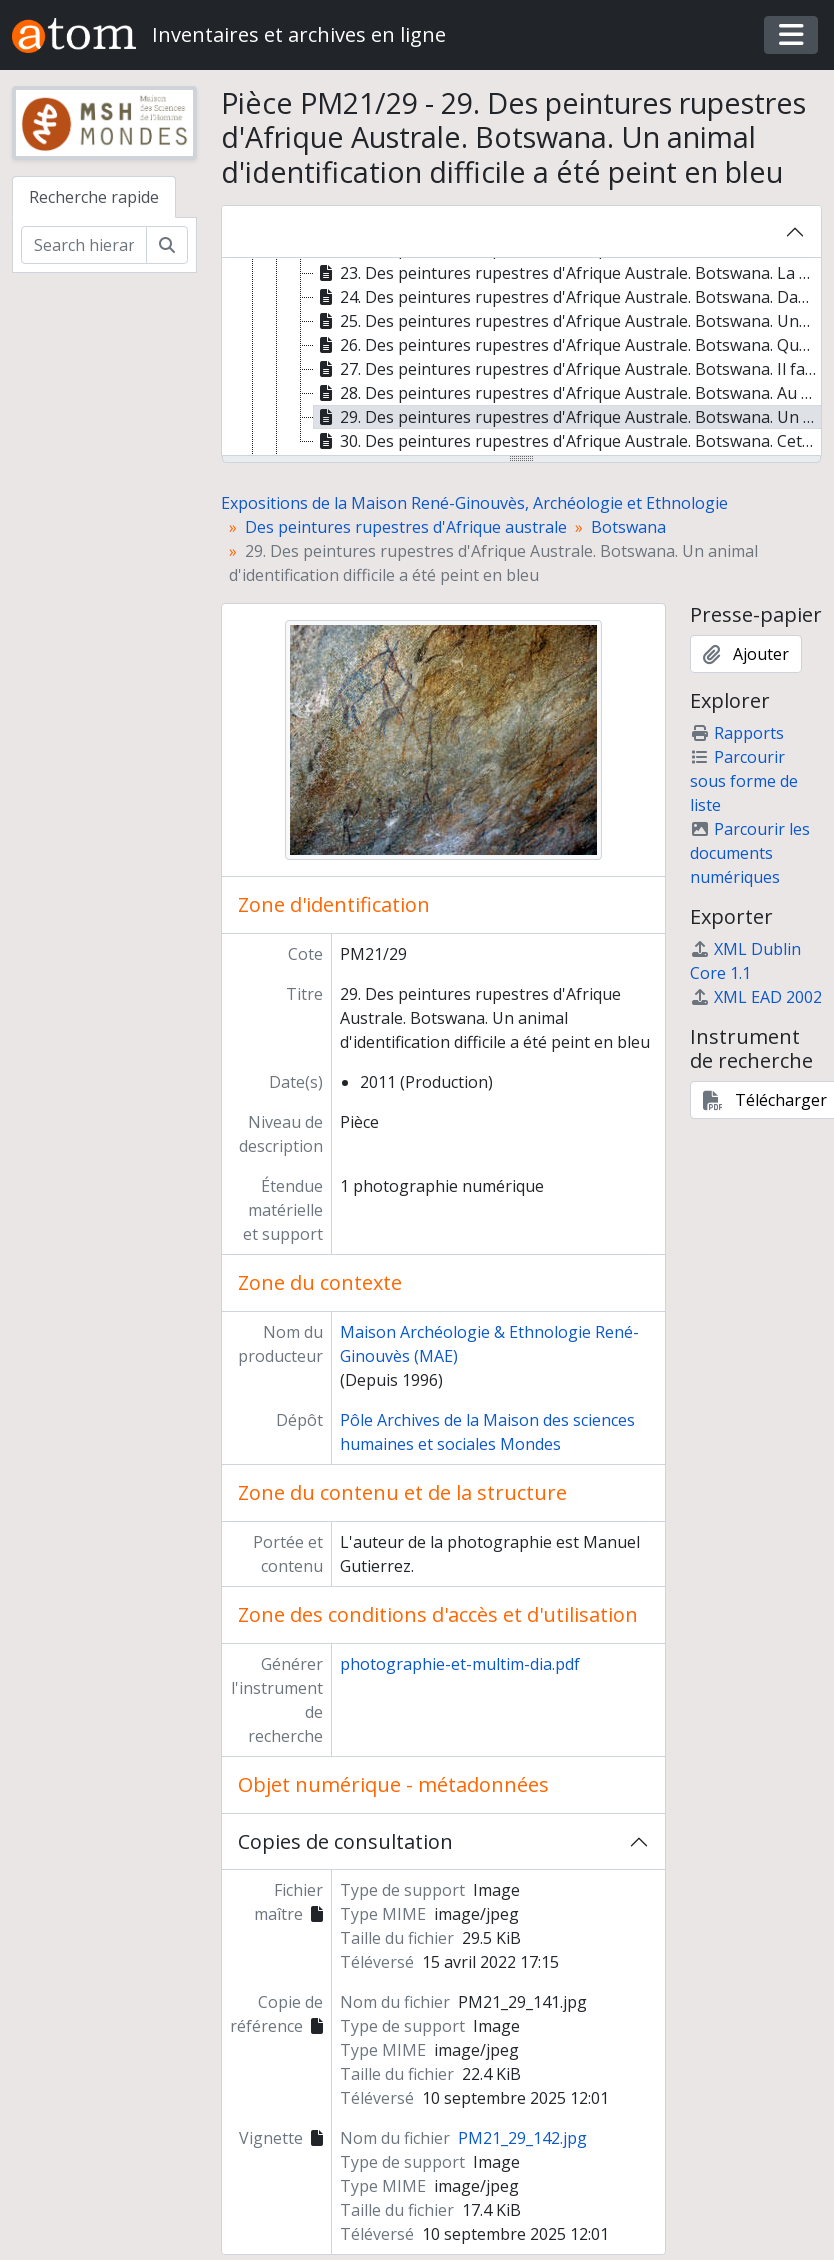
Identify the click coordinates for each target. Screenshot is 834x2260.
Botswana (628, 527)
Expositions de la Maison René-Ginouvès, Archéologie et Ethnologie (474, 503)
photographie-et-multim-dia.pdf (460, 1664)
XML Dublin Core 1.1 (745, 961)
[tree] (522, 358)
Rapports (737, 733)
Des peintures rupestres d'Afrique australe (406, 527)
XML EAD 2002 (756, 997)
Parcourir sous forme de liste (744, 781)
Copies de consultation (345, 1841)
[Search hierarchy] (84, 245)
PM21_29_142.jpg (522, 2138)
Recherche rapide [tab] (94, 197)
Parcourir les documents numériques (750, 853)
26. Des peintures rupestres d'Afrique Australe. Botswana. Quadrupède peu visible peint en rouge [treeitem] (568, 345)
